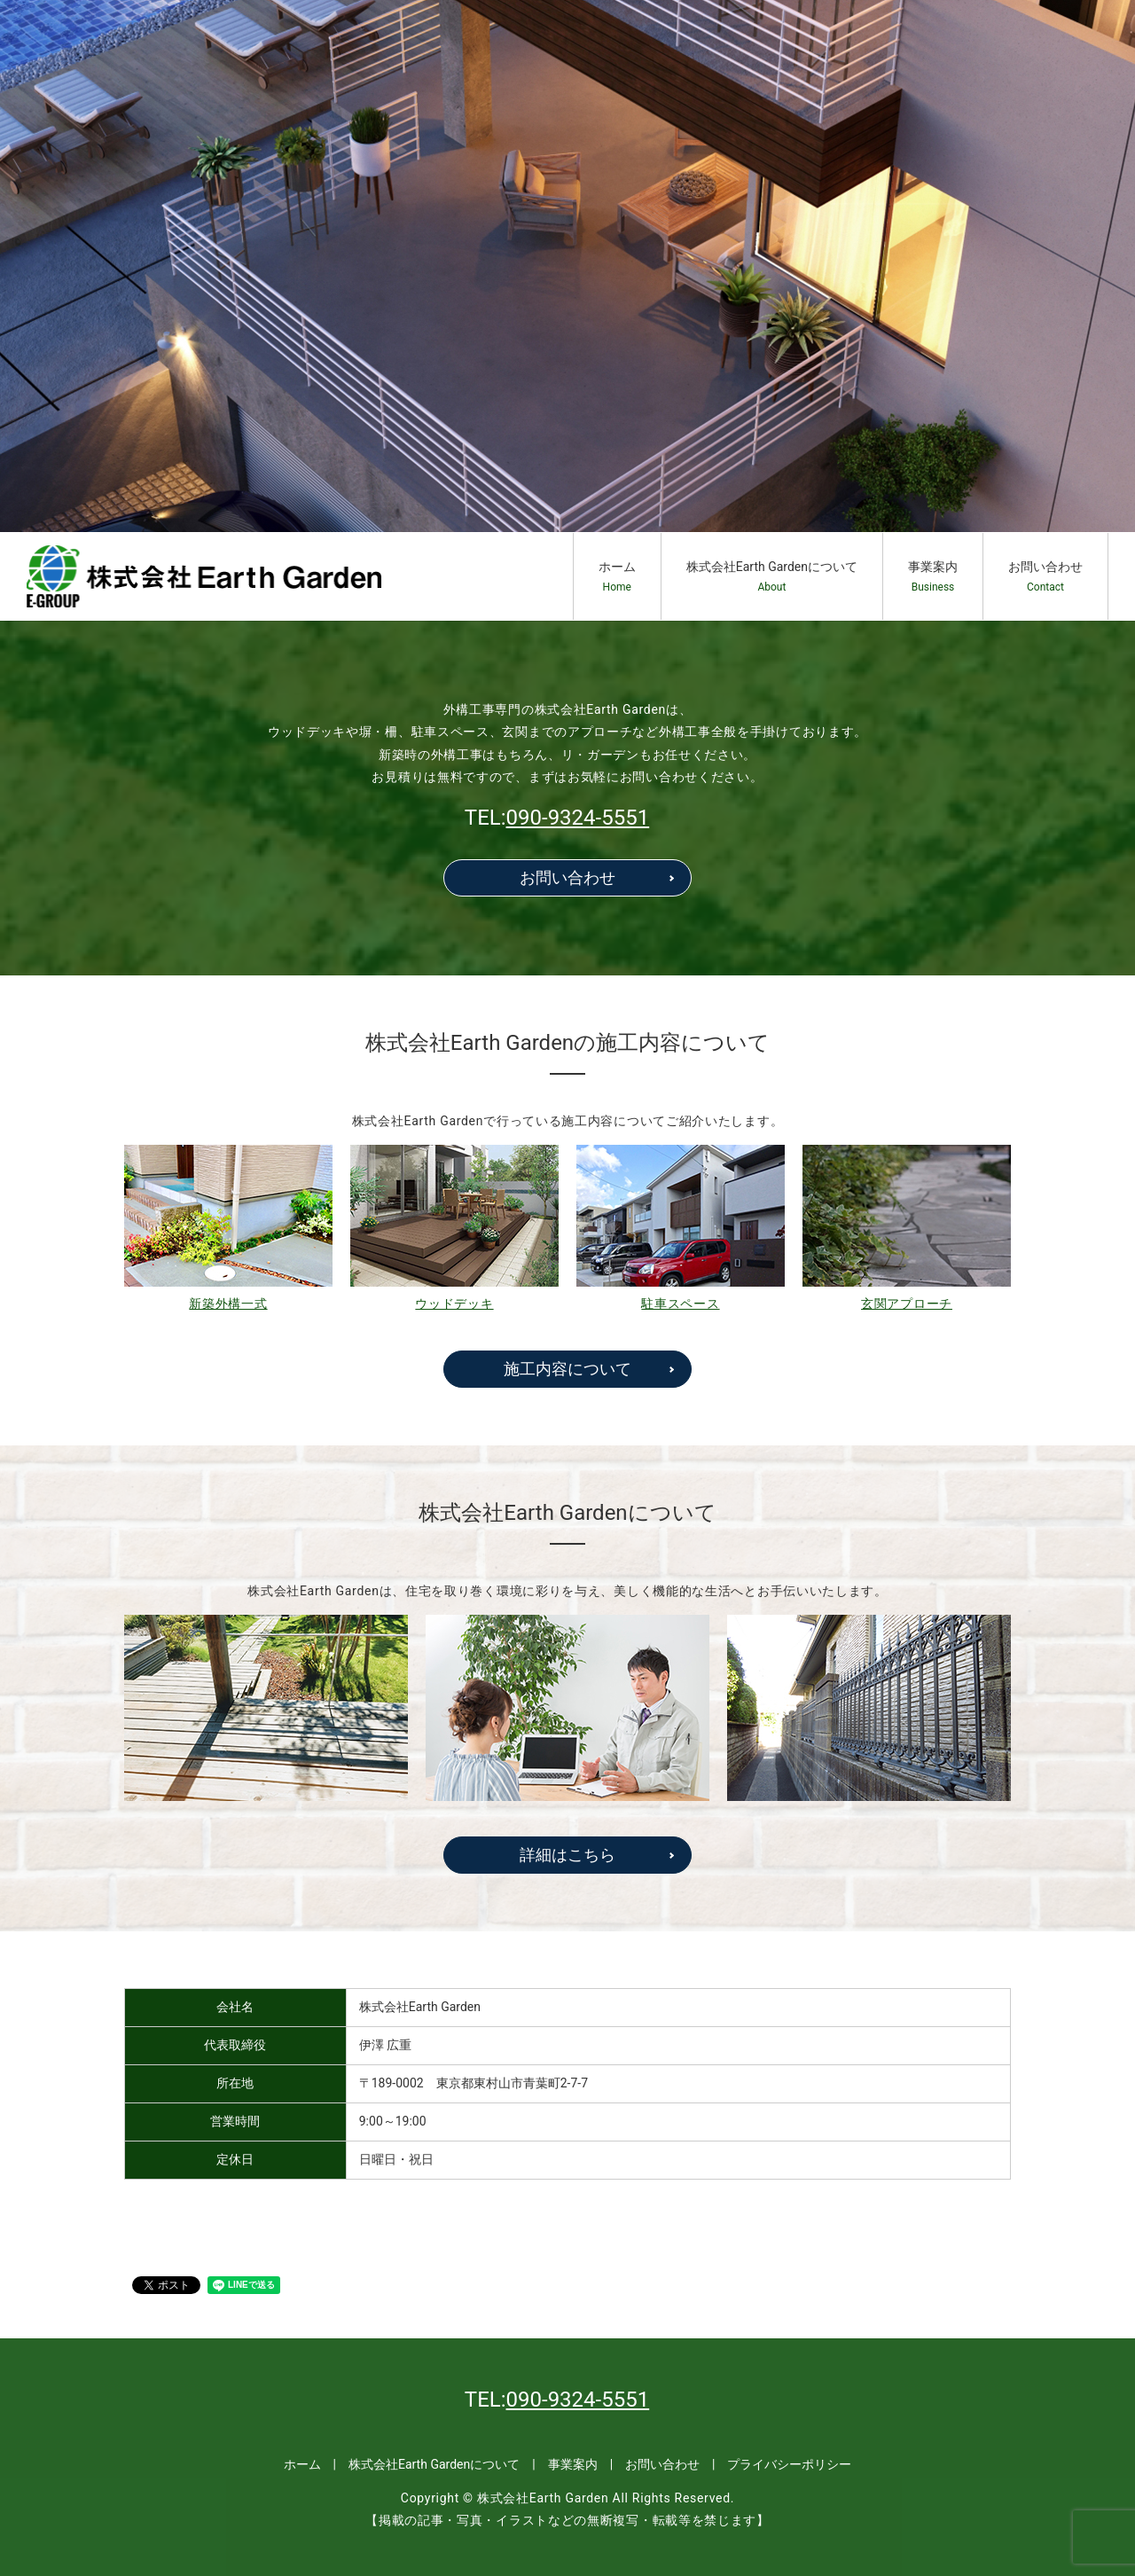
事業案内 (933, 577)
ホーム (617, 577)
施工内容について (567, 1368)
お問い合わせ (1045, 577)
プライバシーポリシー (789, 2464)
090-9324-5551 (578, 817)
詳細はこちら (567, 1854)
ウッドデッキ (454, 1303)
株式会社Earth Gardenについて (771, 577)
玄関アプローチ (906, 1303)
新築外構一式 (228, 1303)
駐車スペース (680, 1303)
